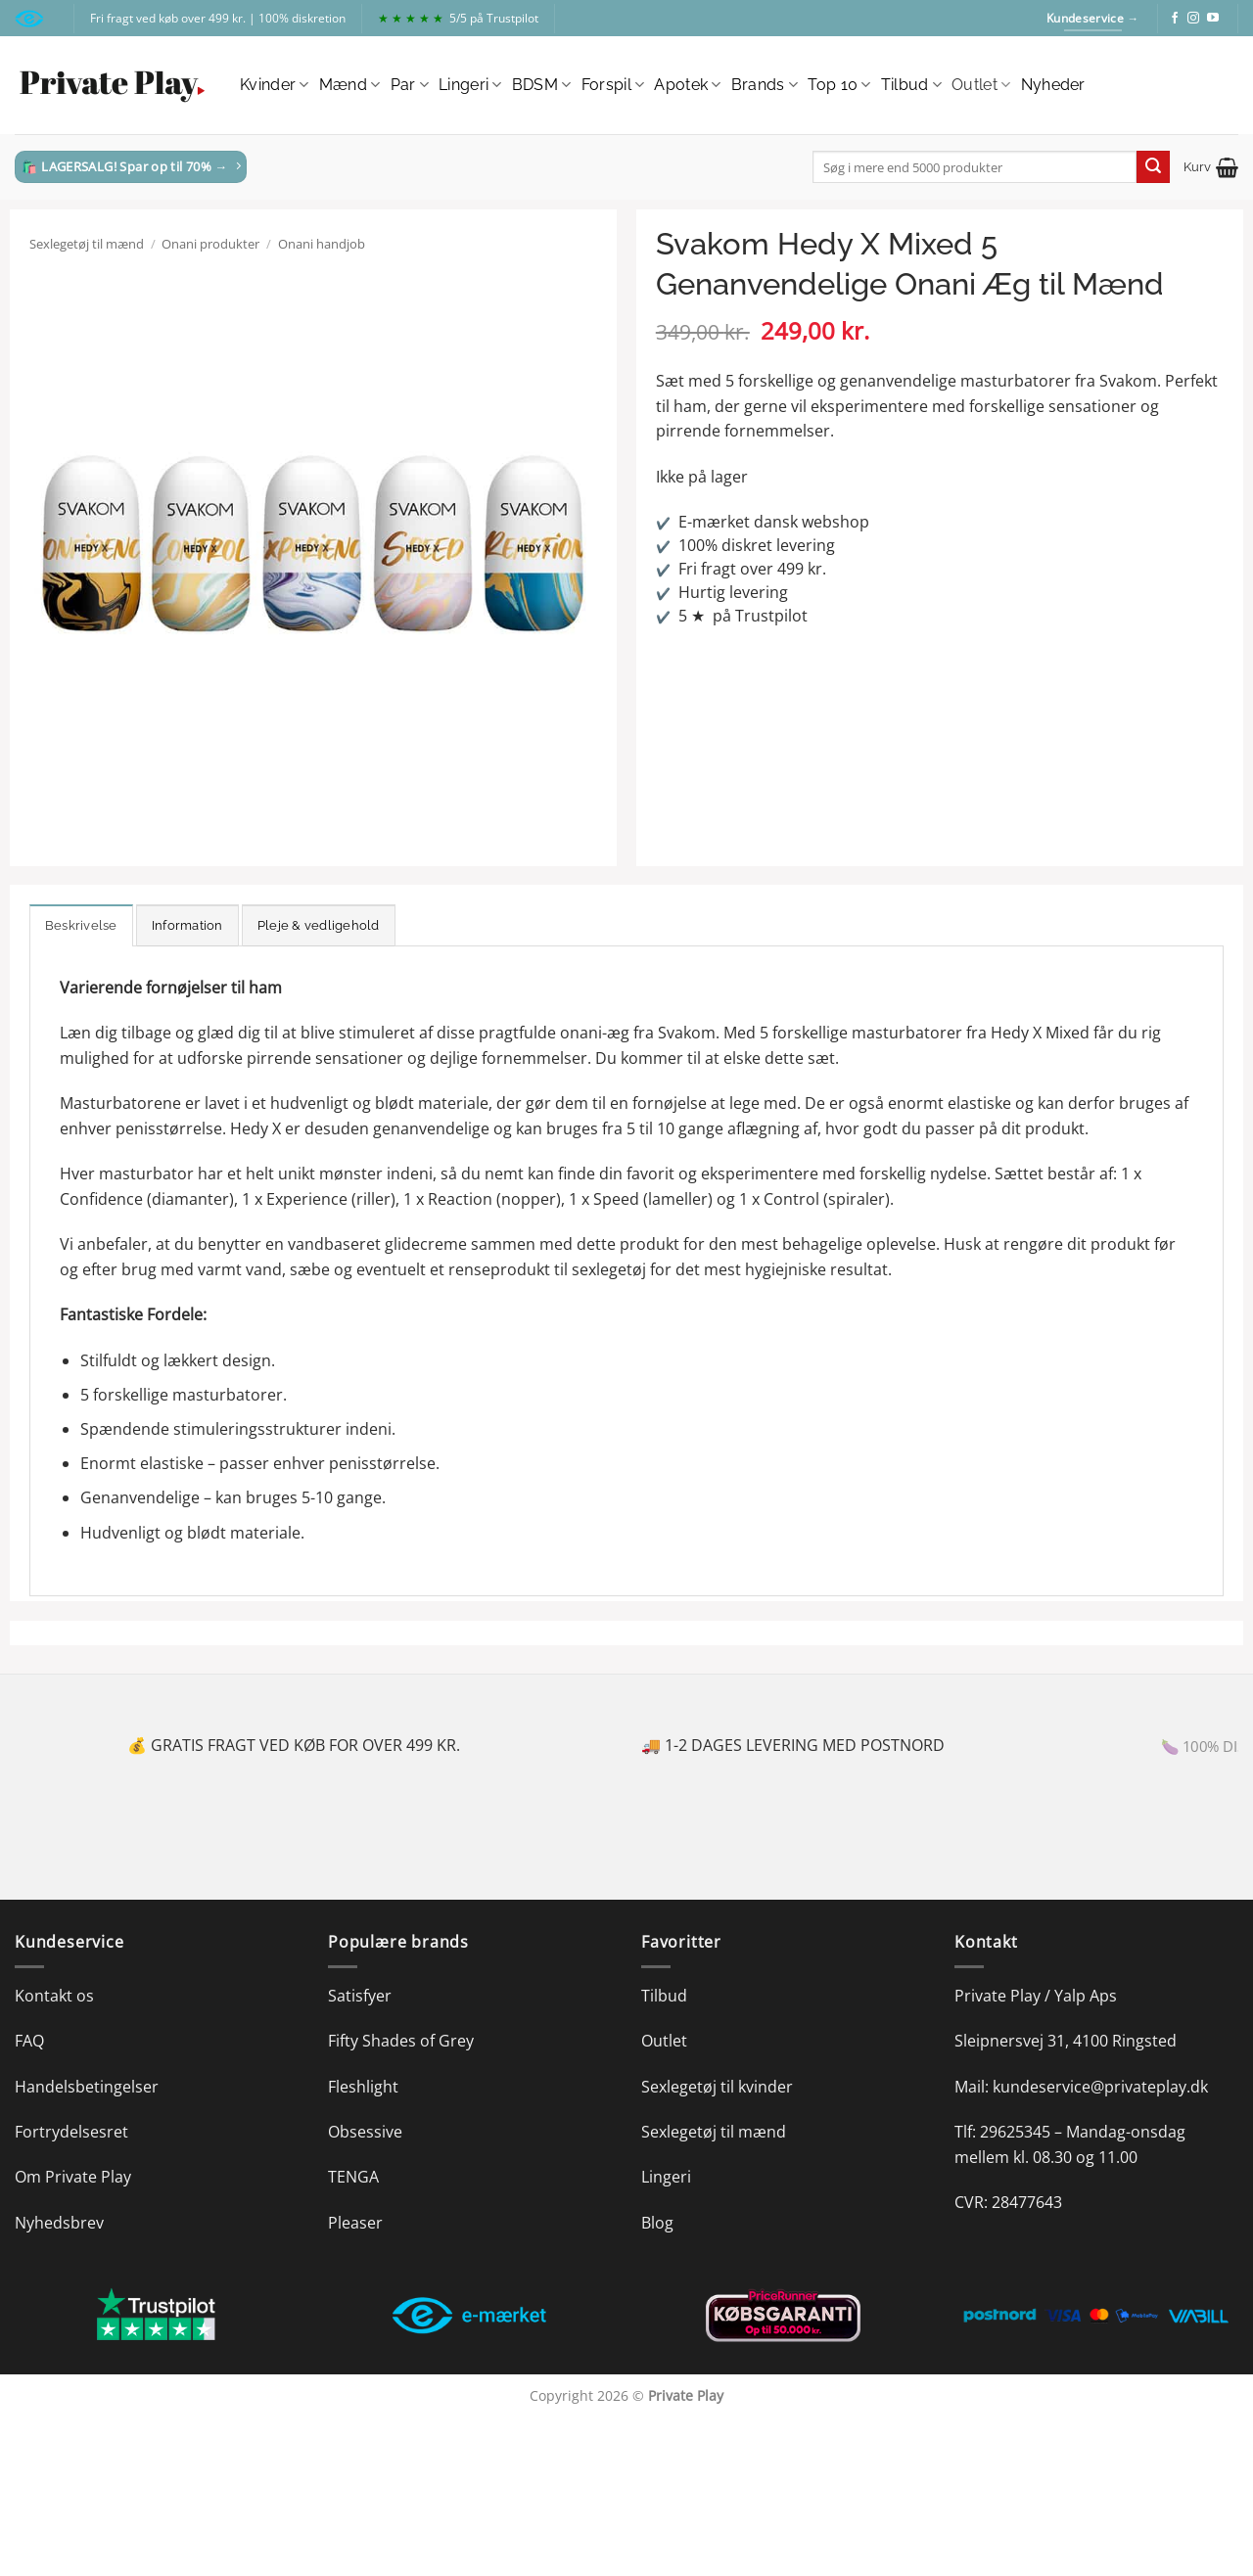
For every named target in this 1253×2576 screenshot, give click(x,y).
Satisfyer (360, 1995)
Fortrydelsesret (71, 2131)
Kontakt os (54, 1995)
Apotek (687, 85)
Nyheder (1053, 84)
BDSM (542, 85)
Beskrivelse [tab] (81, 925)
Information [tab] (187, 925)
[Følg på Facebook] (1175, 18)
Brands (764, 85)
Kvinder (274, 85)
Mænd (350, 85)
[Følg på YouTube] (1213, 18)
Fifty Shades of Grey (401, 2040)
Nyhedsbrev (59, 2222)
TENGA (353, 2176)
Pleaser (355, 2222)
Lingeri (470, 85)
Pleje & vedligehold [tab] (318, 925)
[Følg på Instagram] (1193, 18)
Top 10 (839, 85)
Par (410, 85)
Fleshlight (363, 2086)
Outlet (980, 85)
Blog (657, 2222)
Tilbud (911, 85)
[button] (1210, 167)
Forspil (613, 85)
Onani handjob (321, 244)
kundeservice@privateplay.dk (1100, 2086)
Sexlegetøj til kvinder (717, 2086)
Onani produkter (210, 244)
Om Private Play (73, 2176)
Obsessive (365, 2131)
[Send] (1153, 167)
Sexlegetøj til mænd (86, 244)
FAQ (29, 2040)
